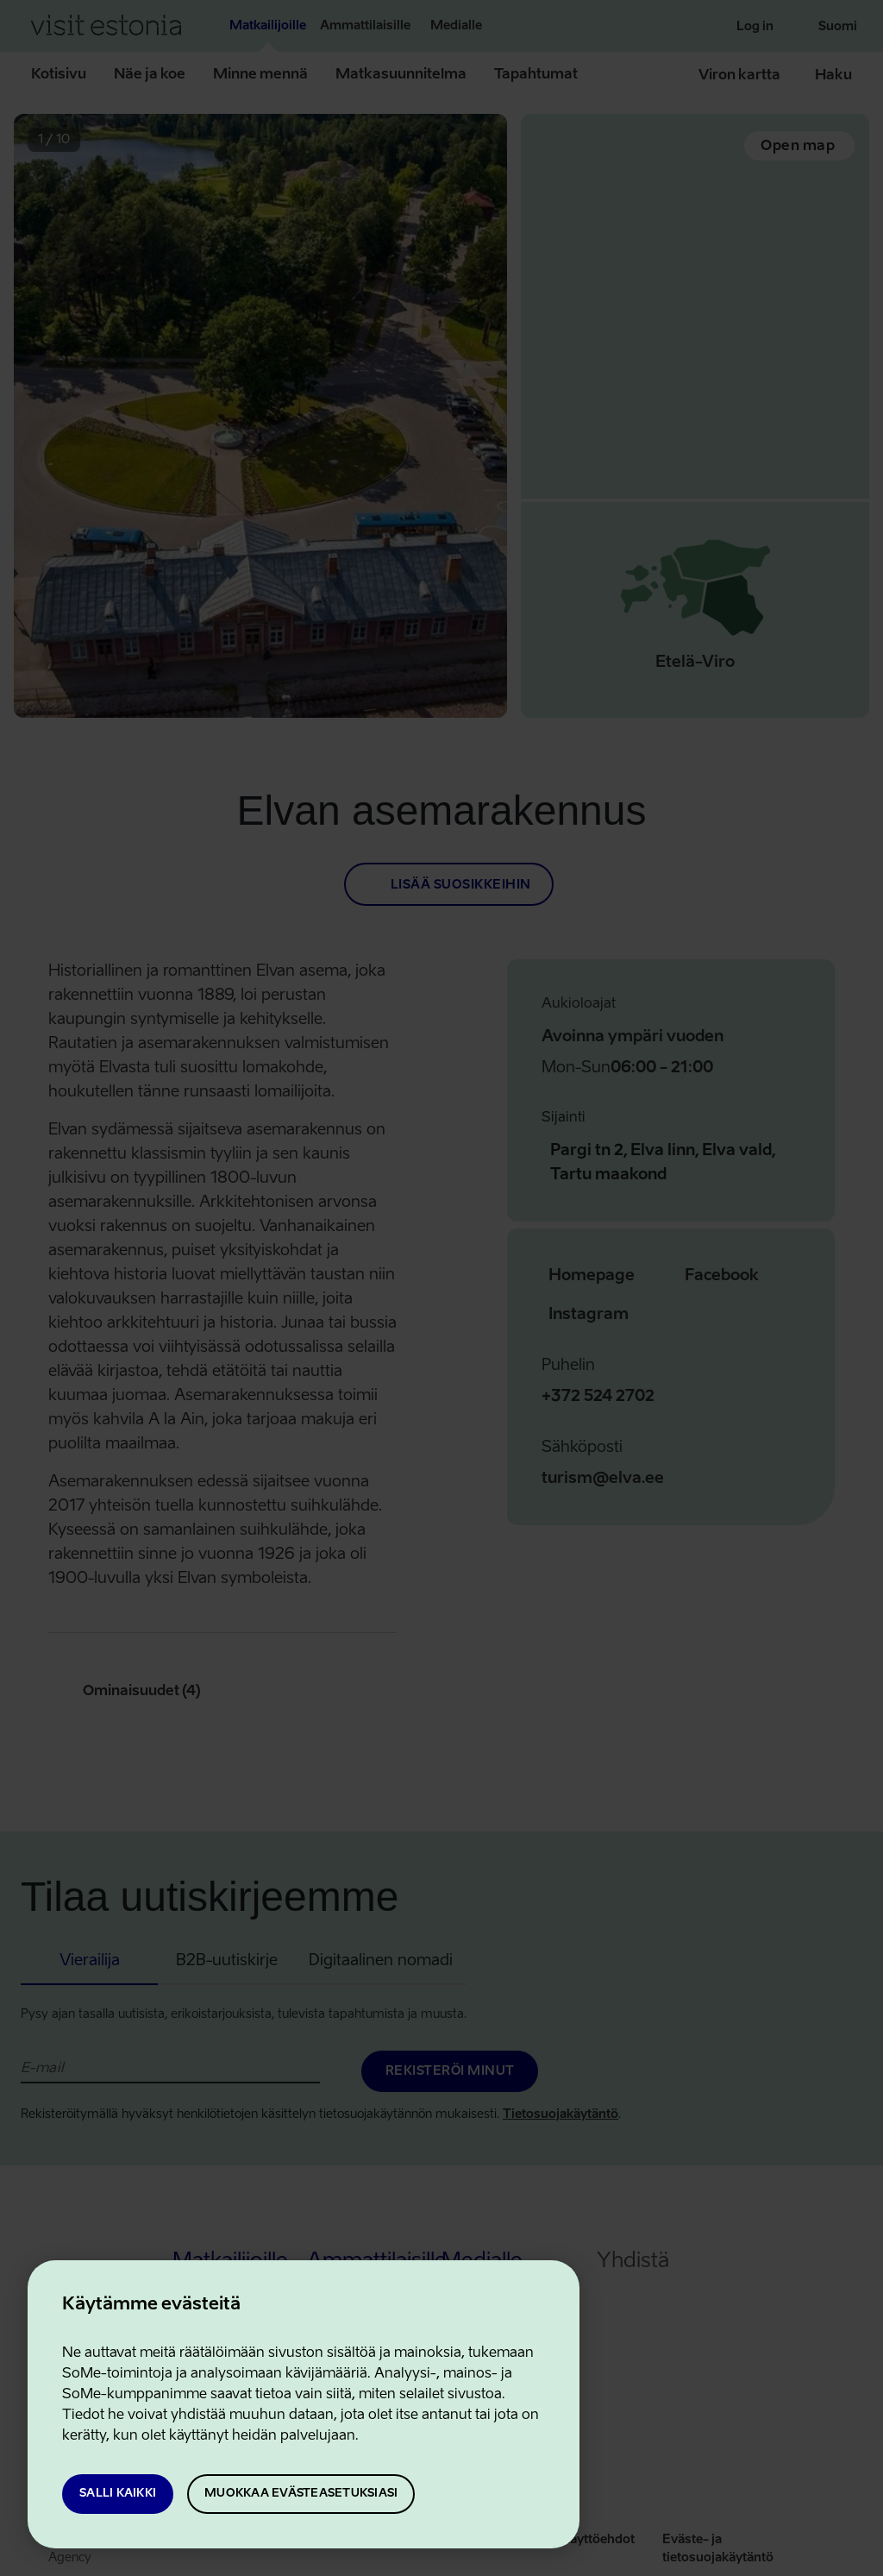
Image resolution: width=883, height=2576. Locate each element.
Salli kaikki (117, 2493)
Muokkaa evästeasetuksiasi (301, 2493)
